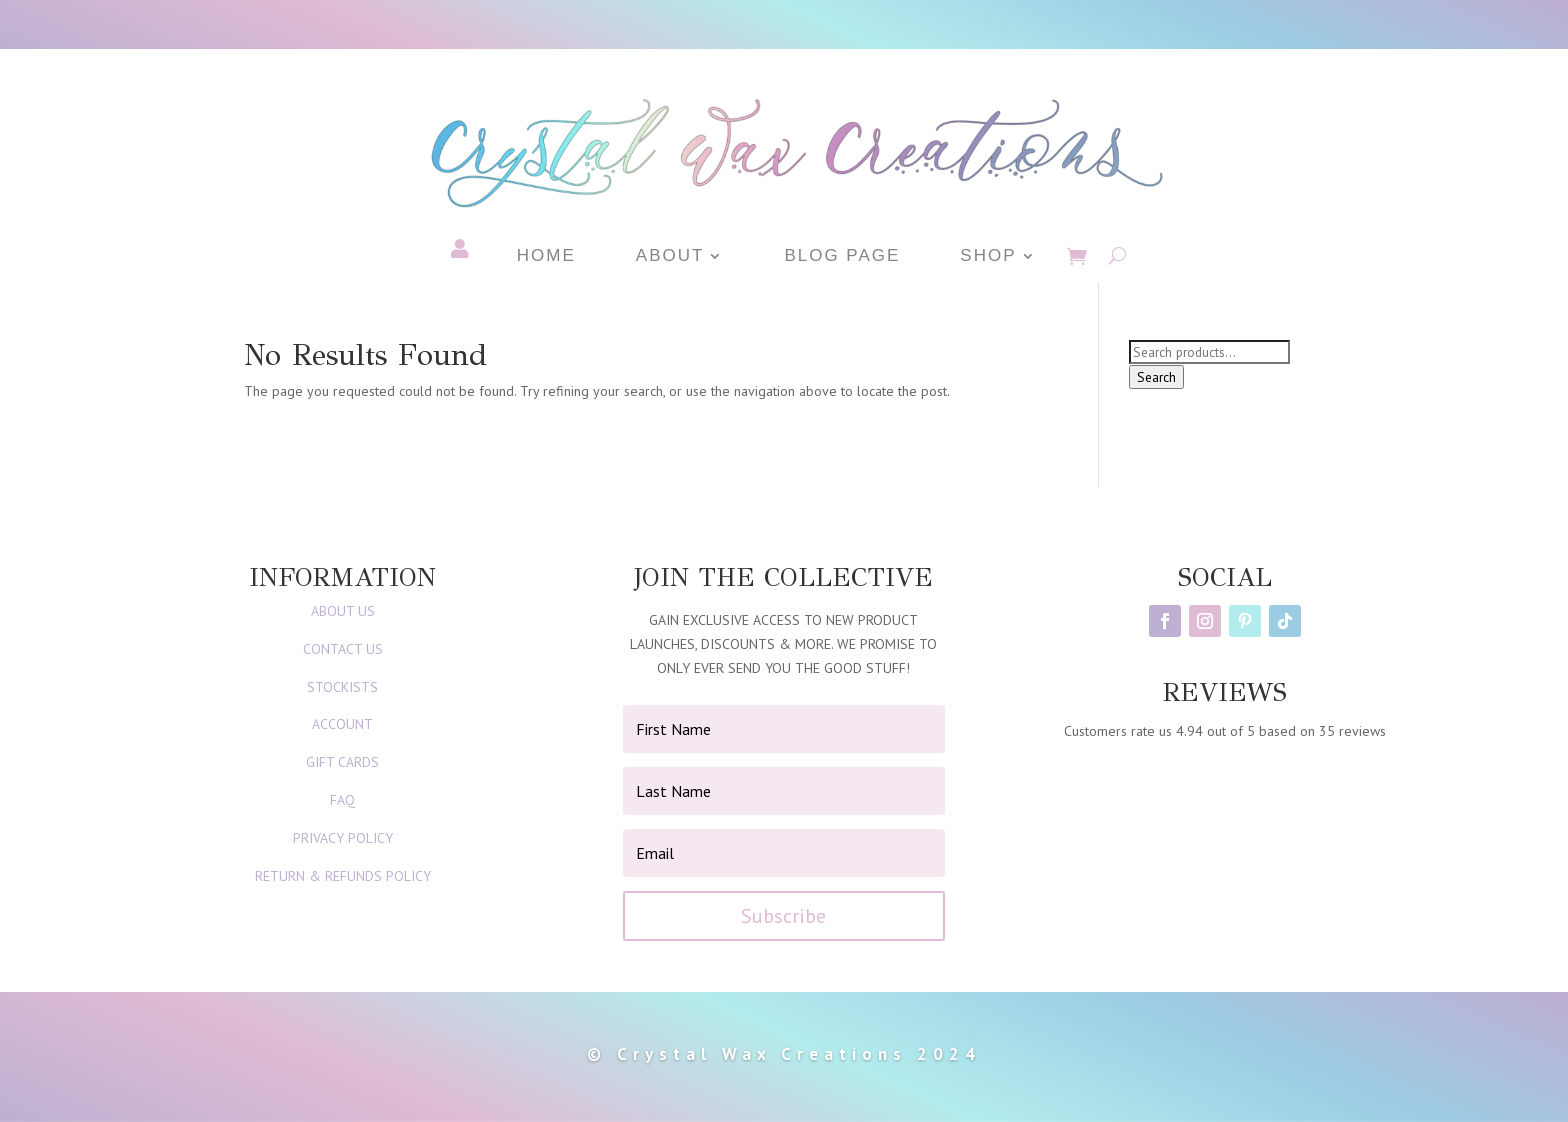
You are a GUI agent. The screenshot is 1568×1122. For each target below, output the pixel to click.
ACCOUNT (342, 724)
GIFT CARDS (342, 762)
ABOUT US (343, 611)
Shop (988, 257)
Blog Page (842, 257)
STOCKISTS (342, 687)
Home (546, 257)
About (670, 257)
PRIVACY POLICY (343, 838)
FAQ (342, 800)
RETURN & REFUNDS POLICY (343, 876)
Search (1156, 377)
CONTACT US (343, 649)
